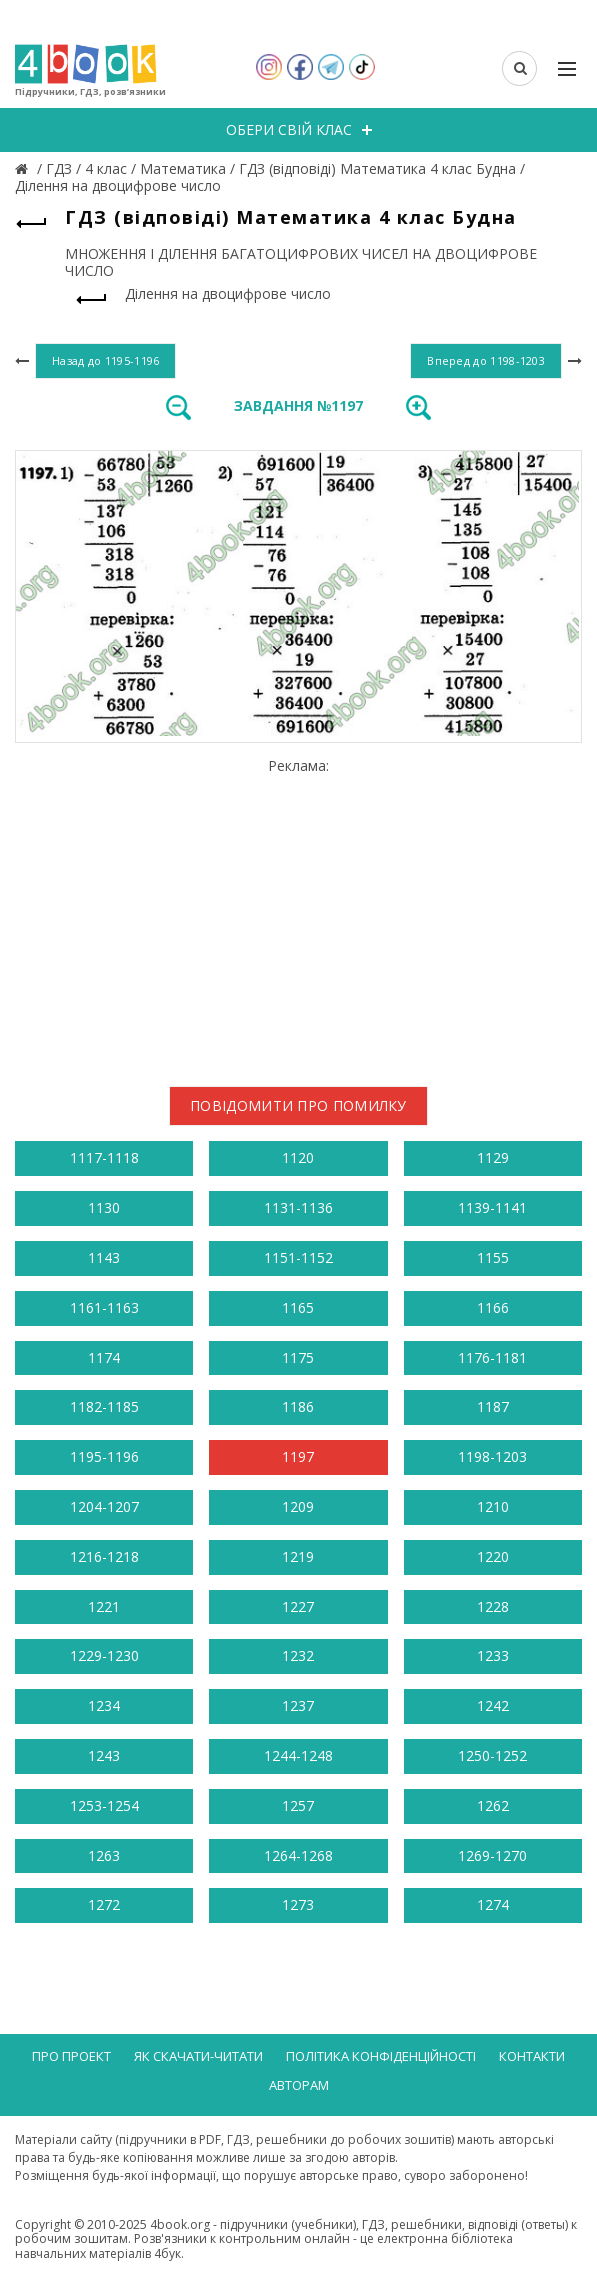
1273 (298, 1904)
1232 (298, 1655)
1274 (493, 1904)
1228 (493, 1606)
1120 (298, 1157)
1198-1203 (492, 1456)
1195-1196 (104, 1456)
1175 (298, 1357)
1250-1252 (492, 1755)
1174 (104, 1357)
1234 (104, 1705)
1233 (493, 1655)
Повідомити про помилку (298, 1105)
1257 (298, 1805)
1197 (298, 1456)
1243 (104, 1755)
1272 (104, 1904)
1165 (298, 1307)
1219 (298, 1556)
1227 (298, 1606)
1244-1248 (298, 1755)
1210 (493, 1506)
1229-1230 (104, 1655)
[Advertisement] (298, 915)
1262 (493, 1805)
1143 (104, 1257)
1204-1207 (104, 1506)
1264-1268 (298, 1855)
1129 (493, 1157)
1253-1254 (104, 1805)
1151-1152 (298, 1257)
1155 (493, 1257)
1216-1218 (104, 1556)
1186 (298, 1406)
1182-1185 (104, 1406)
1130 (104, 1207)
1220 (493, 1556)
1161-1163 (104, 1307)
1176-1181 (492, 1357)
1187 (493, 1406)
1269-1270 (492, 1855)
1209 (298, 1506)
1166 (493, 1307)
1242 (493, 1705)
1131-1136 (298, 1207)
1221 (104, 1606)
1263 (104, 1855)
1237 (298, 1705)
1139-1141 (492, 1207)
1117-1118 (104, 1157)
